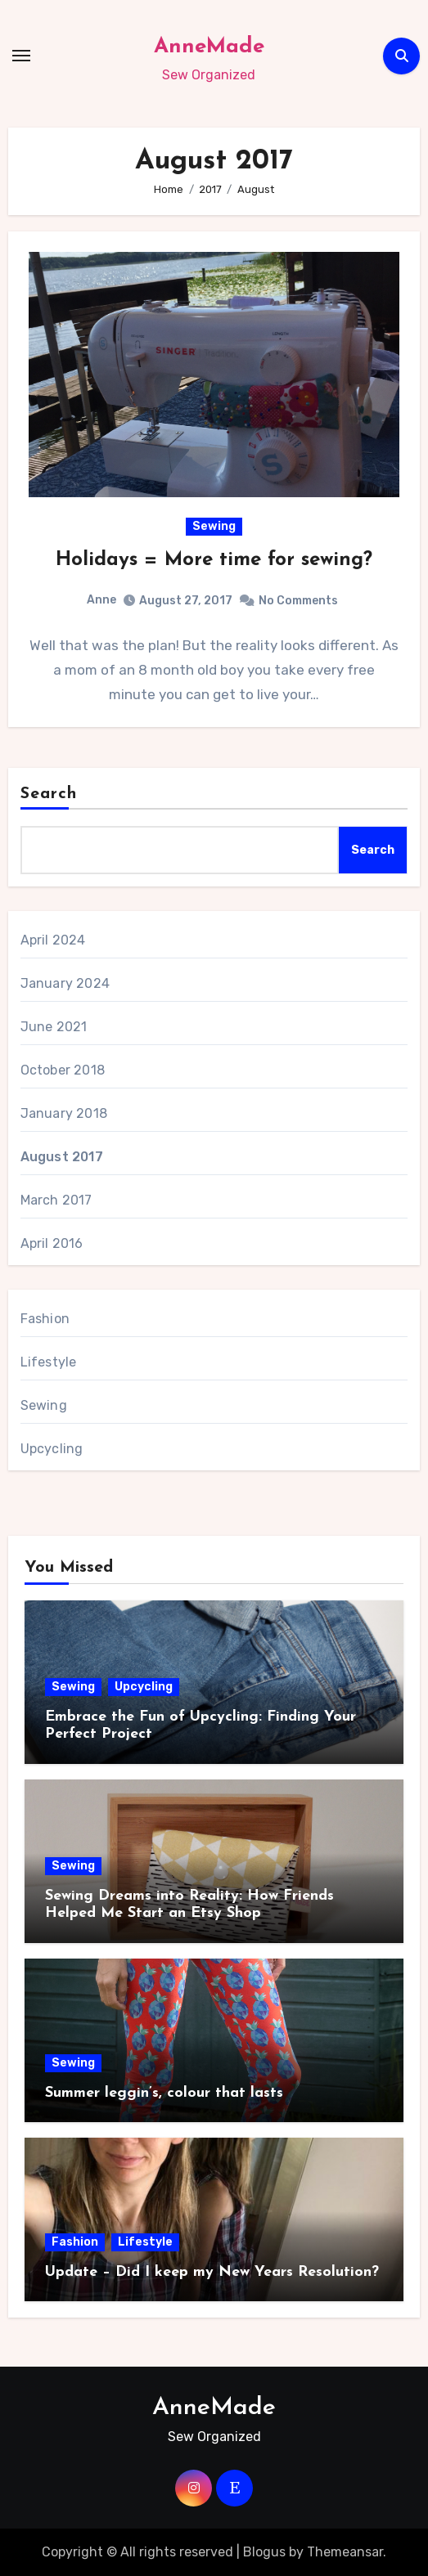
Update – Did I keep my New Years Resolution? (212, 2272)
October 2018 (62, 1070)
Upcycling (51, 1448)
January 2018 (63, 1113)
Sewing (214, 526)
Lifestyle (48, 1362)
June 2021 (54, 1026)
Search (49, 794)
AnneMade (209, 47)
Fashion (45, 1318)
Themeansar (345, 2552)
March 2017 (56, 1200)
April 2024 (53, 940)
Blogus (264, 2552)
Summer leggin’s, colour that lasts (164, 2093)
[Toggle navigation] (21, 55)
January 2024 (65, 983)
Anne (101, 600)
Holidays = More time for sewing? (214, 560)
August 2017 (61, 1157)
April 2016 (51, 1243)
